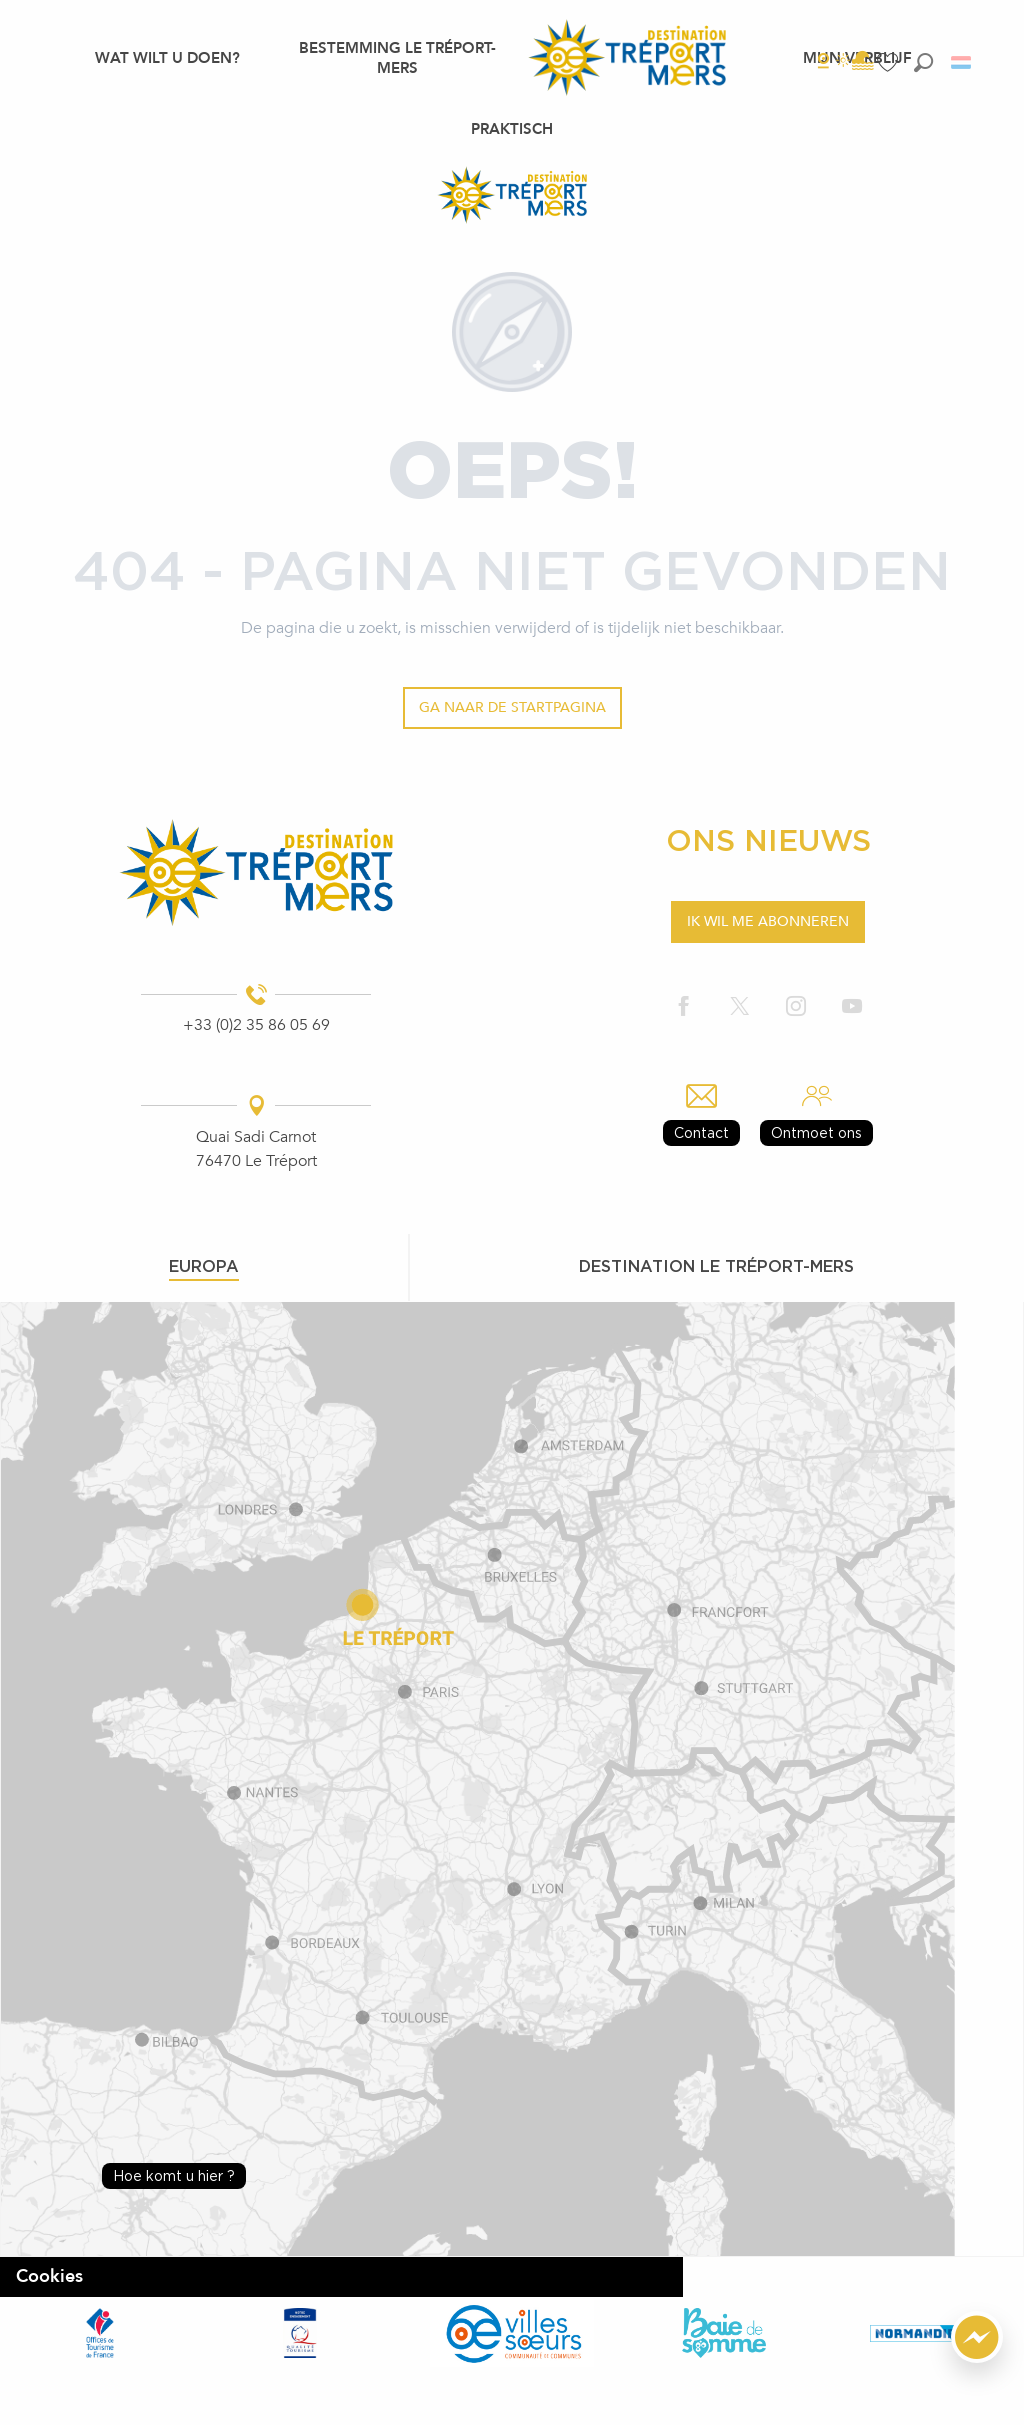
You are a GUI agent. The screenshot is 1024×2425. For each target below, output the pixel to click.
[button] (923, 62)
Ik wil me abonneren (768, 921)
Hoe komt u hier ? (174, 2175)
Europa (204, 1266)
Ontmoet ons (816, 1132)
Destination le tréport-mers (716, 1266)
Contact (701, 1132)
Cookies (49, 2276)
